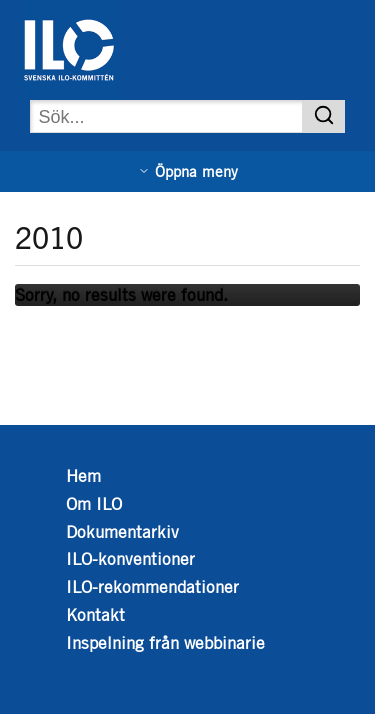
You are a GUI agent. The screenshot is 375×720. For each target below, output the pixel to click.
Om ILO (94, 504)
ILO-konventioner (130, 559)
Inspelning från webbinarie (165, 643)
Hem (83, 476)
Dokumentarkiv (122, 532)
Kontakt (95, 615)
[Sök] (324, 116)
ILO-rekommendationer (152, 587)
